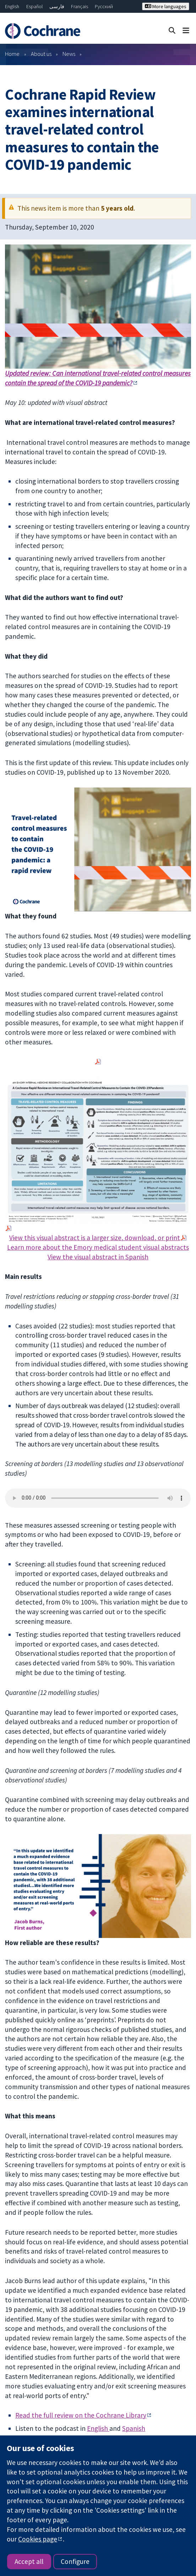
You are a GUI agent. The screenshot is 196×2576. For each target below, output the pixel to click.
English (12, 6)
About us (41, 53)
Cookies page (37, 2539)
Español (34, 6)
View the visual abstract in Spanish (98, 1257)
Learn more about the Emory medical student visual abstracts (98, 1247)
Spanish (133, 2428)
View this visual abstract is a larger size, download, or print (94, 1237)
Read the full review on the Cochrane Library (80, 2415)
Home (12, 53)
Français (79, 6)
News (68, 53)
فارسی (56, 6)
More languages (165, 6)
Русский (104, 6)
